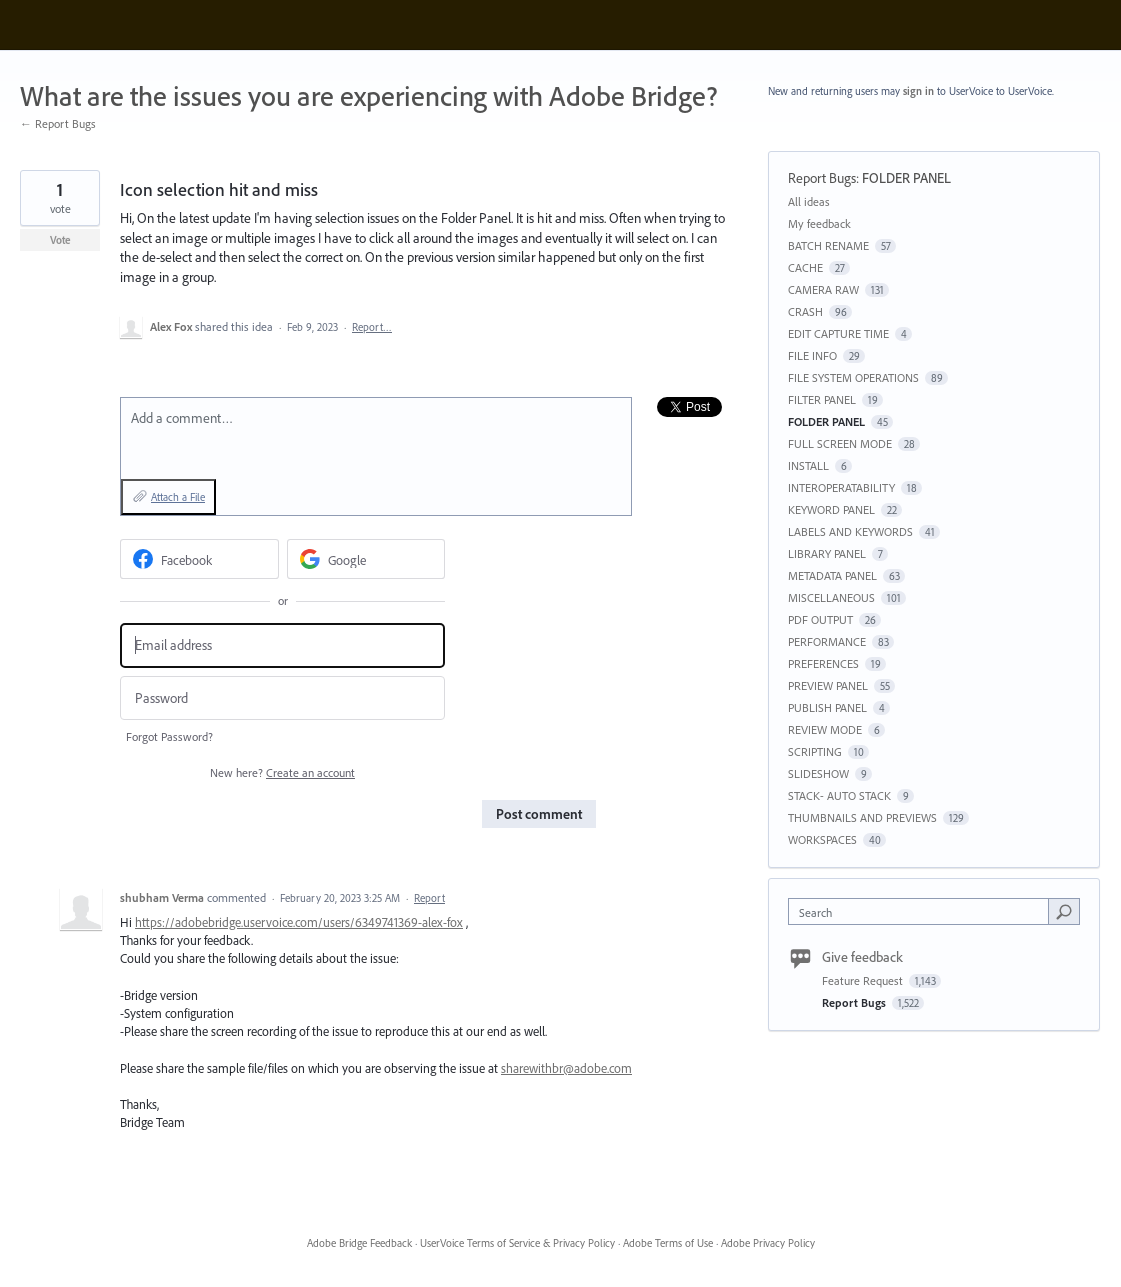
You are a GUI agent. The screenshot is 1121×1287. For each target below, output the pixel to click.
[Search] (1064, 911)
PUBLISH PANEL (827, 707)
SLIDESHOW (818, 773)
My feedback (819, 223)
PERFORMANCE (827, 641)
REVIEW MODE (825, 729)
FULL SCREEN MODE (840, 443)
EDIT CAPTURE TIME (838, 333)
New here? (282, 772)
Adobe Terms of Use (668, 1243)
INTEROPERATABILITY (841, 487)
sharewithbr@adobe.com (566, 1068)
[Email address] (282, 645)
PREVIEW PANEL (828, 685)
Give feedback (862, 957)
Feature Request (864, 980)
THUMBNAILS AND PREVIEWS (862, 817)
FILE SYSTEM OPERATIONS (853, 377)
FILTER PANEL (822, 399)
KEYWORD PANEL (831, 509)
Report (429, 898)
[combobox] (923, 911)
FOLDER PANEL (906, 178)
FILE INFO (812, 355)
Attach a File (178, 497)
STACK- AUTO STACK (839, 795)
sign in (918, 91)
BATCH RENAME (828, 245)
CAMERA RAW (823, 289)
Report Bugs (822, 178)
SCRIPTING (815, 751)
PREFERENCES (823, 663)
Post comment (539, 814)
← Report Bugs (58, 123)
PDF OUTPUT (820, 619)
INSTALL (808, 465)
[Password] (282, 698)
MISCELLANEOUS (831, 597)
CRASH (805, 311)
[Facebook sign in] (199, 559)
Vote (60, 240)
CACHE (805, 267)
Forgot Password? (169, 736)
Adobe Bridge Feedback (359, 1243)
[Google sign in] (366, 559)
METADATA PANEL (832, 575)
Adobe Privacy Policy (768, 1243)
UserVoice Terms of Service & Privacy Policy (517, 1243)
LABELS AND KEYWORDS (850, 531)
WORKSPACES (822, 839)
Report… (372, 327)
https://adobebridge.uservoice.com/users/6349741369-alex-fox (299, 922)
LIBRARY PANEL (827, 553)
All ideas (809, 201)
